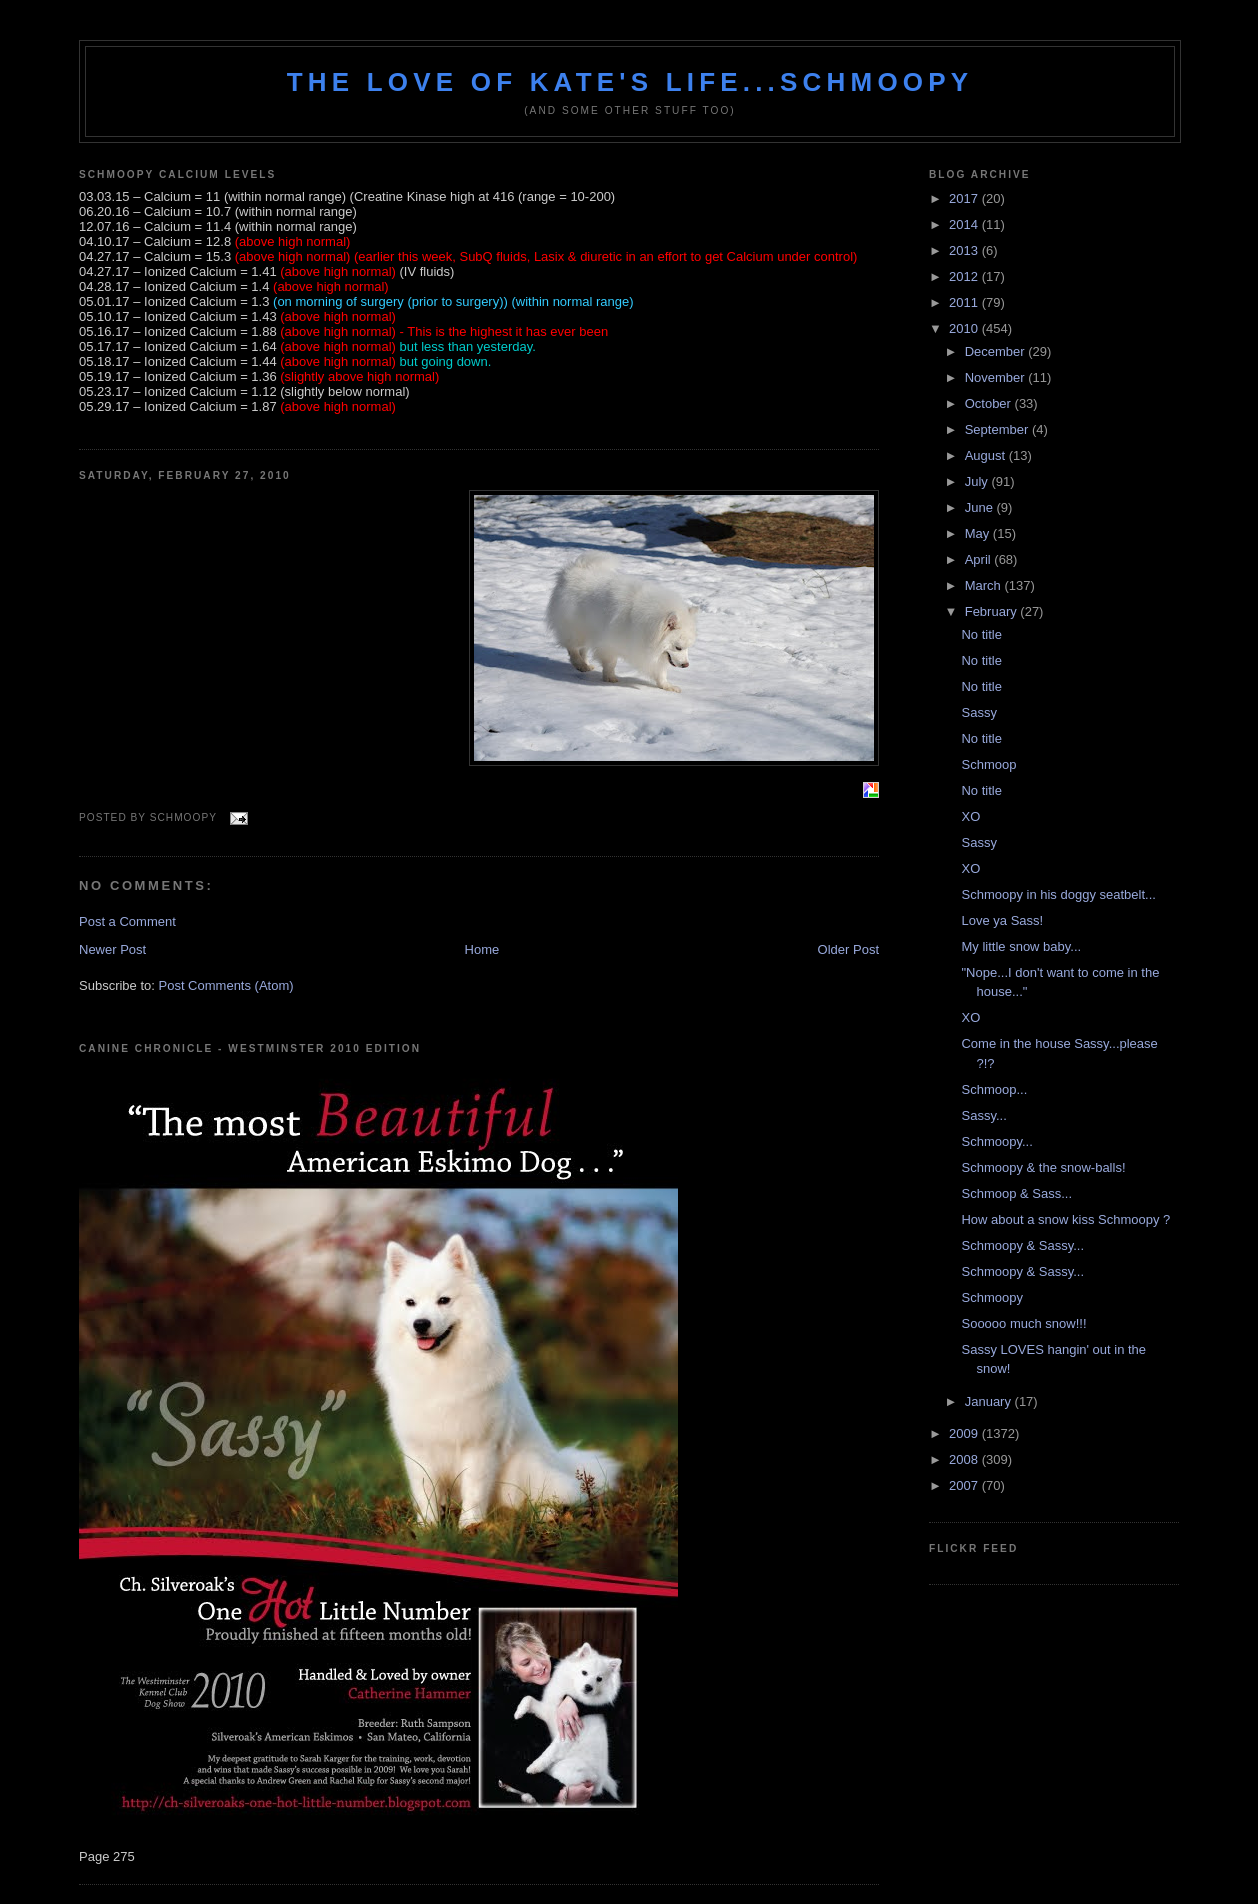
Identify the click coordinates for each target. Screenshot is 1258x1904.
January (990, 1401)
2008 (965, 1459)
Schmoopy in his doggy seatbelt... (1058, 894)
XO (970, 816)
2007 (965, 1485)
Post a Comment (127, 921)
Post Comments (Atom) (226, 985)
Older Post (848, 949)
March (985, 585)
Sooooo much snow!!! (1023, 1323)
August (987, 455)
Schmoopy (991, 1297)
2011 (965, 302)
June (981, 507)
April (980, 559)
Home (482, 949)
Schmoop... (994, 1089)
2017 (965, 198)
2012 (965, 276)
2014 (965, 224)
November (997, 377)
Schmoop (988, 764)
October (990, 403)
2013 (965, 250)
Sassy (978, 712)
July (978, 481)
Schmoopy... (996, 1141)
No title (981, 634)
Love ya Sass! (1002, 920)
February (993, 611)
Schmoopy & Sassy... (1022, 1245)
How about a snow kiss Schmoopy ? (1065, 1219)
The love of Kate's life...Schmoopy (630, 82)
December (997, 351)
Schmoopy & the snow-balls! (1043, 1167)
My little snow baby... (1021, 946)
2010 (965, 328)
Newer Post (112, 949)
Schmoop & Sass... (1016, 1193)
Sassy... (983, 1115)
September (998, 429)
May (979, 533)
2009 (965, 1433)
